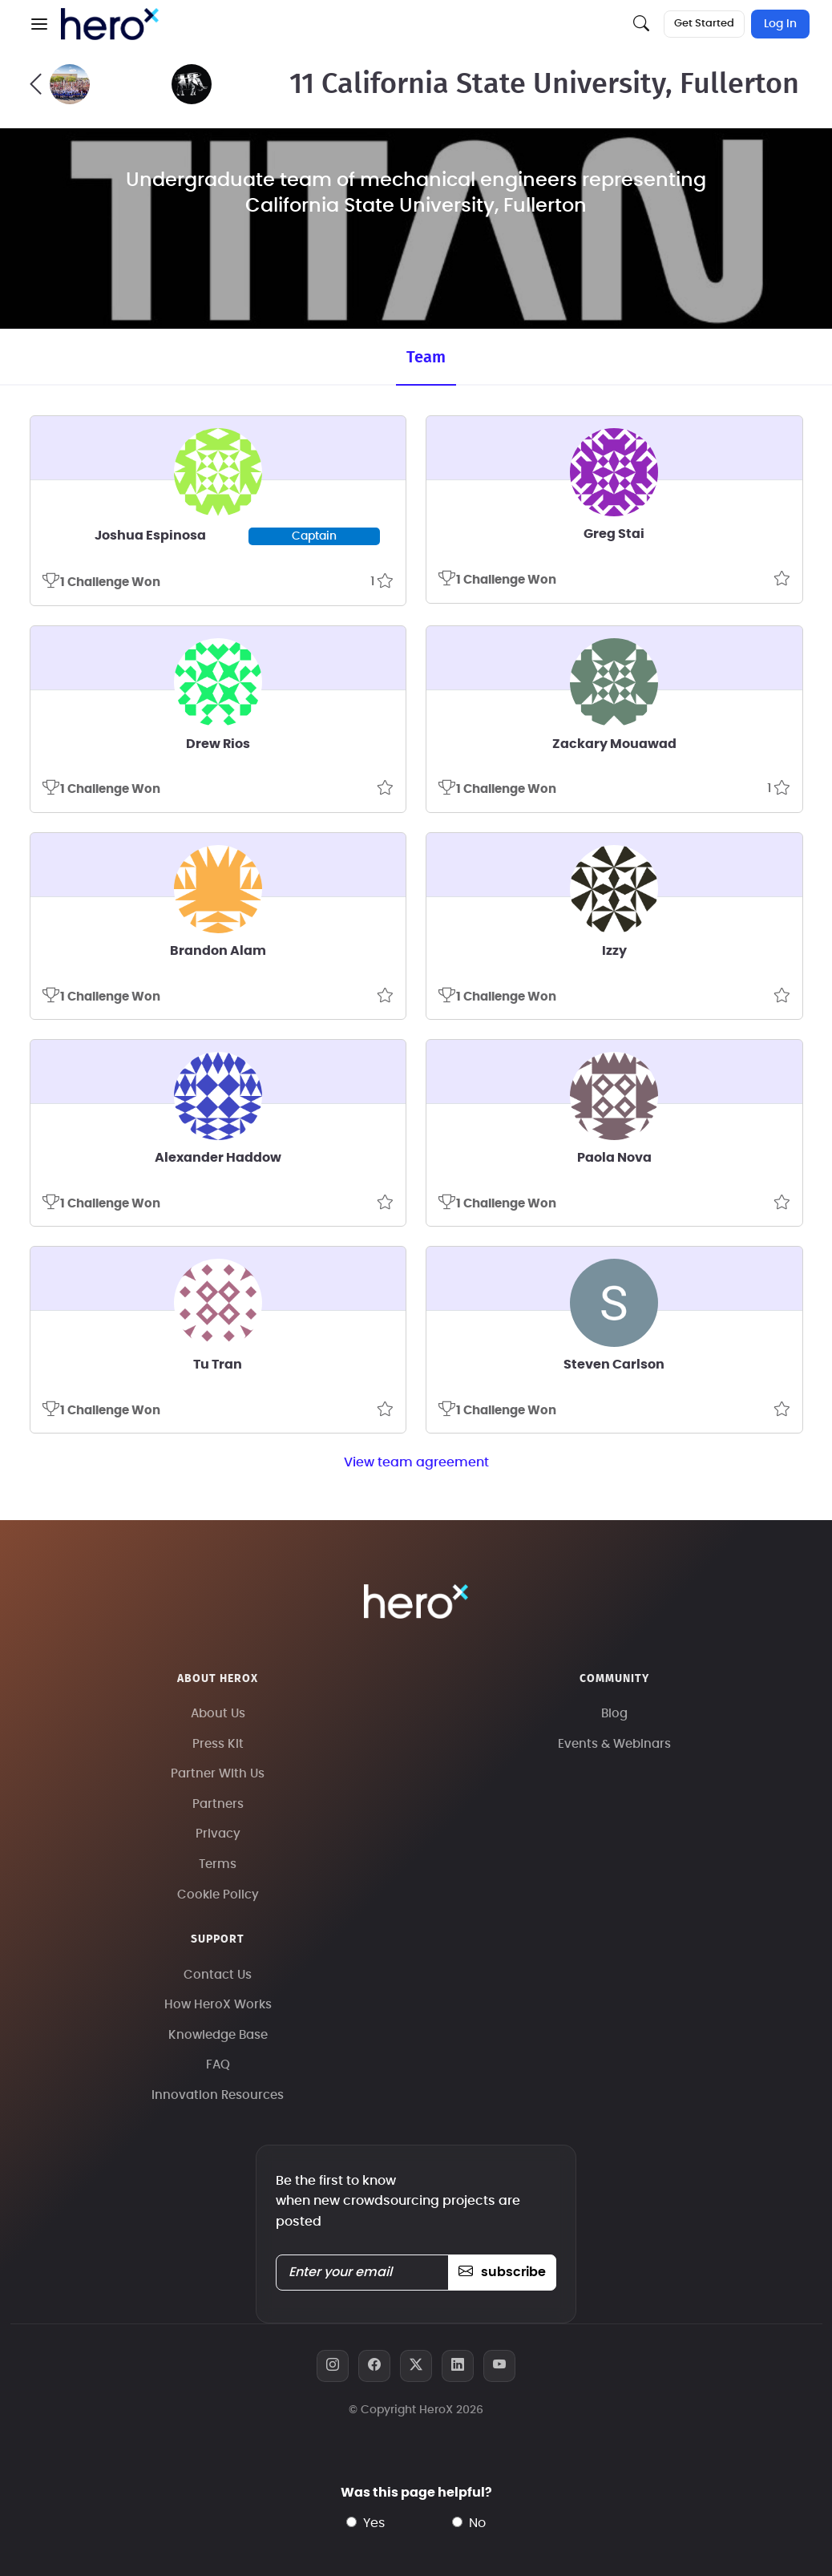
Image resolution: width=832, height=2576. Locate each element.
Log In (780, 24)
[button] (39, 24)
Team (426, 358)
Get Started (704, 23)
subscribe (502, 2272)
